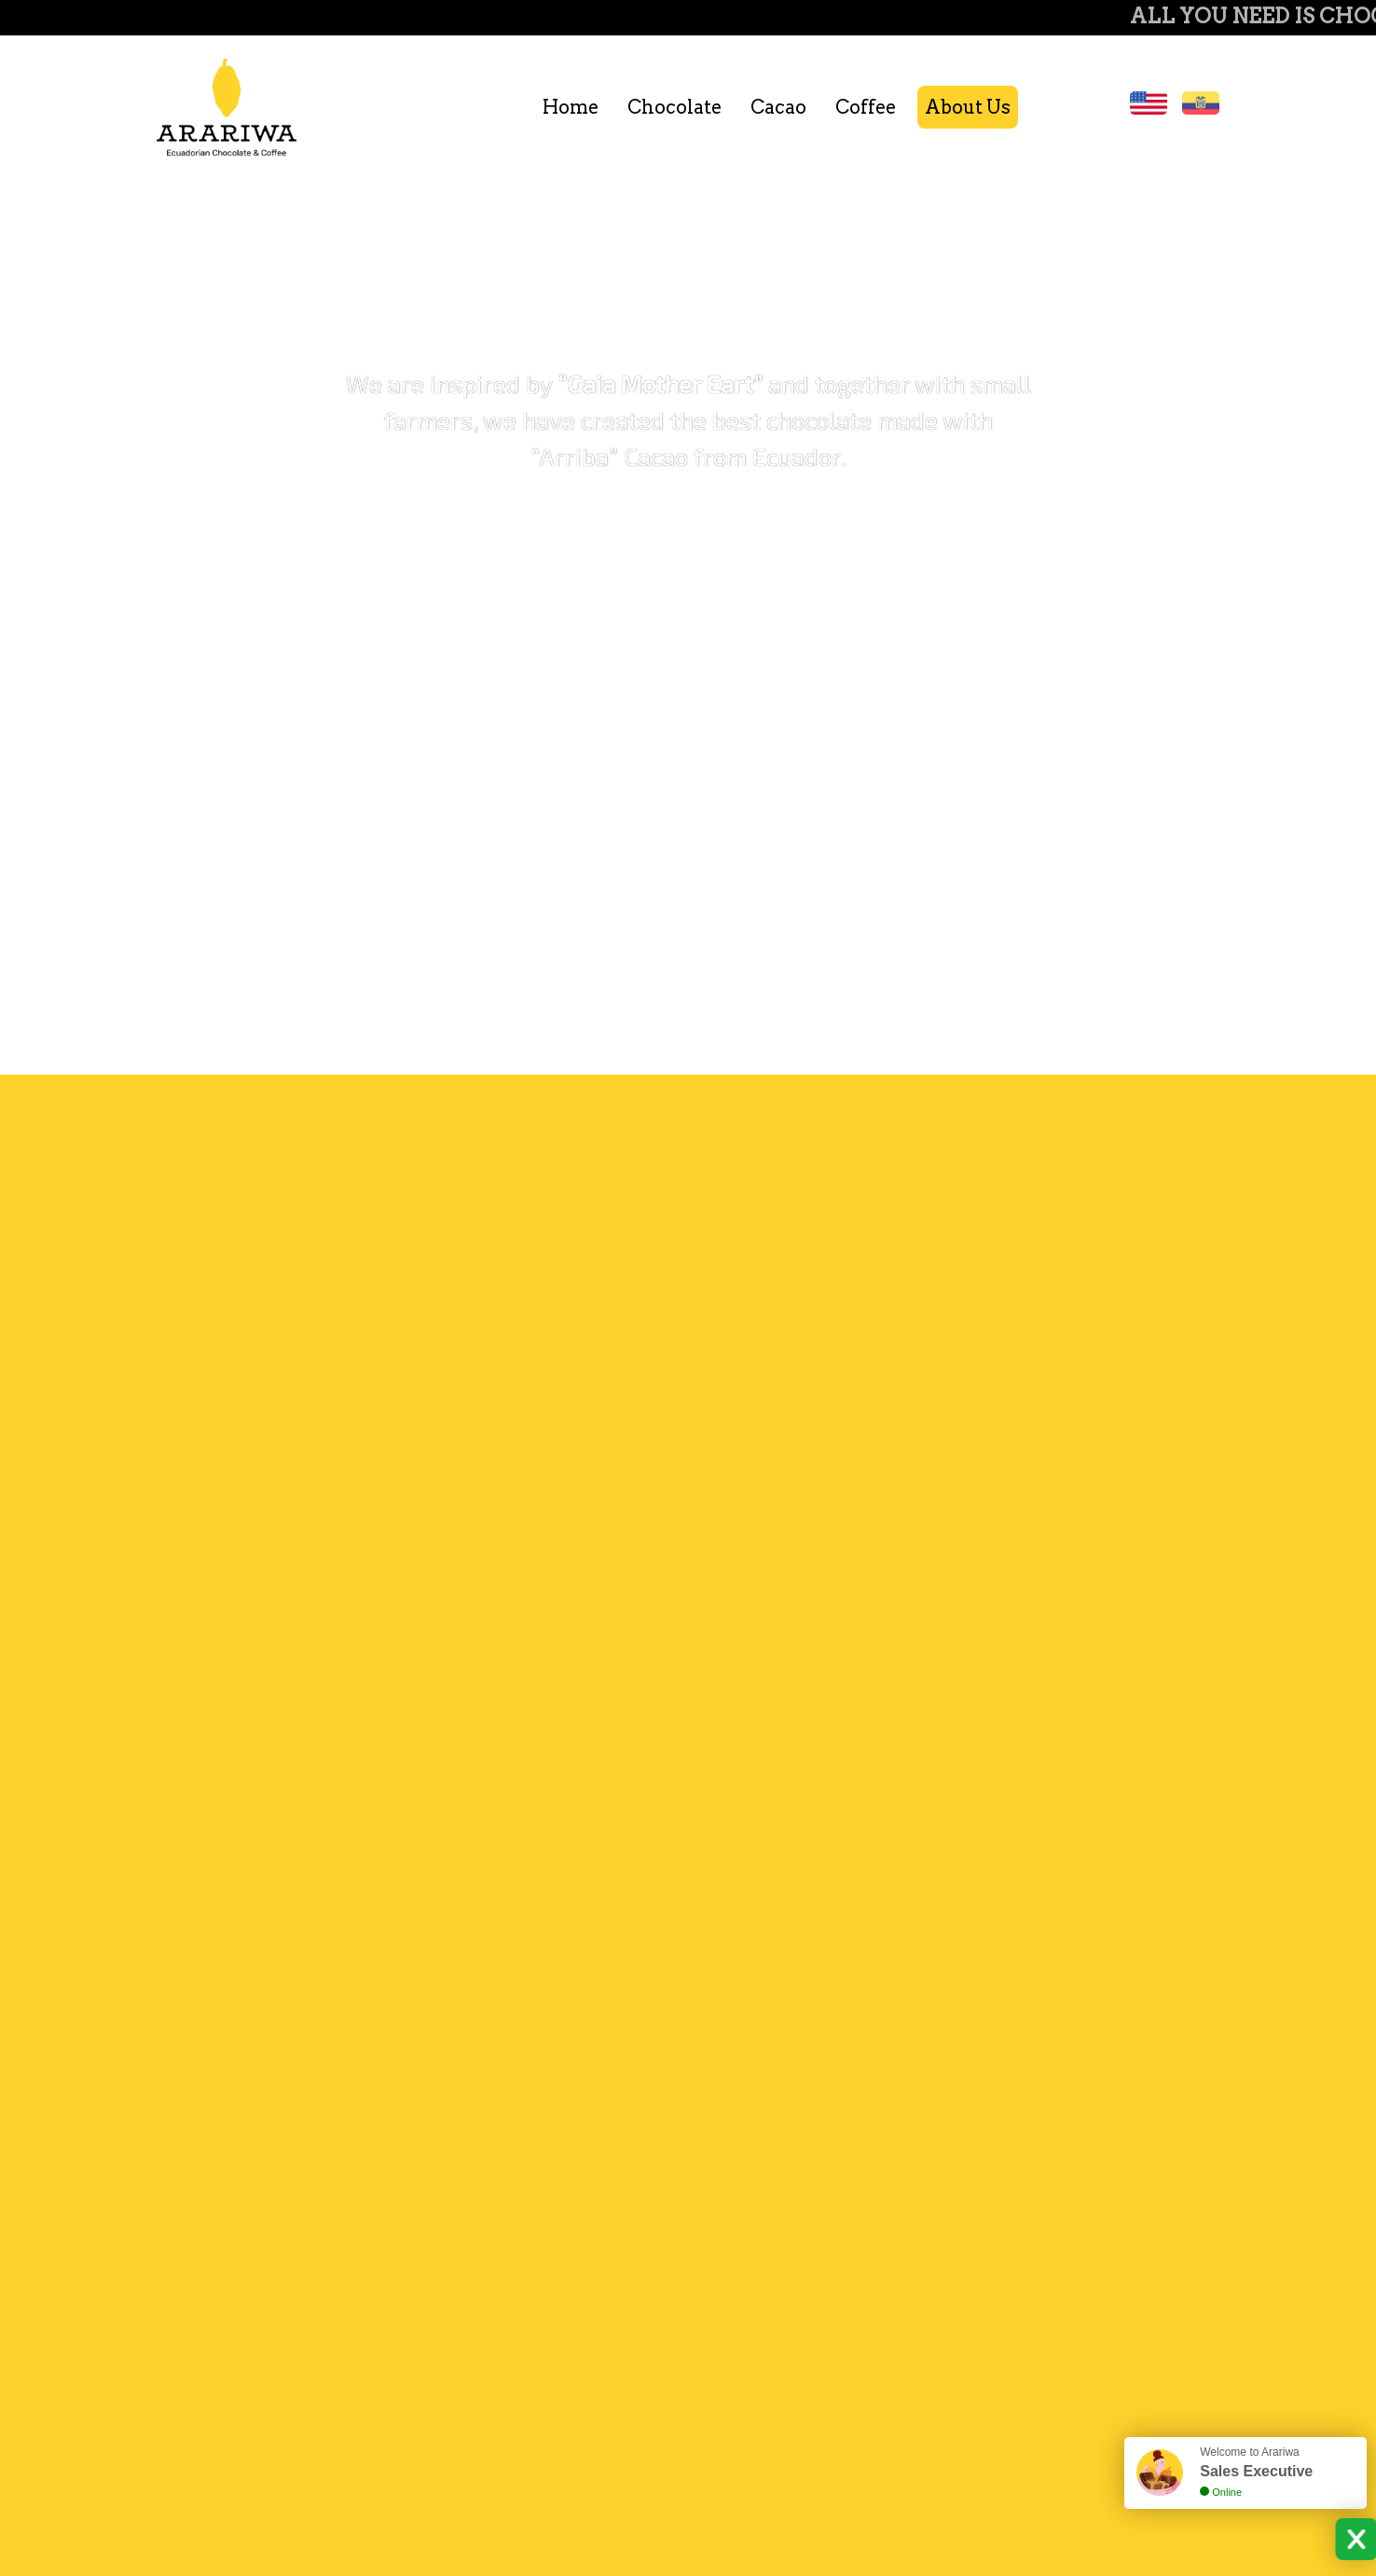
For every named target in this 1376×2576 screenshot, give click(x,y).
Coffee (865, 107)
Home (571, 107)
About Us (968, 107)
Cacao (778, 107)
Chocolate (674, 107)
